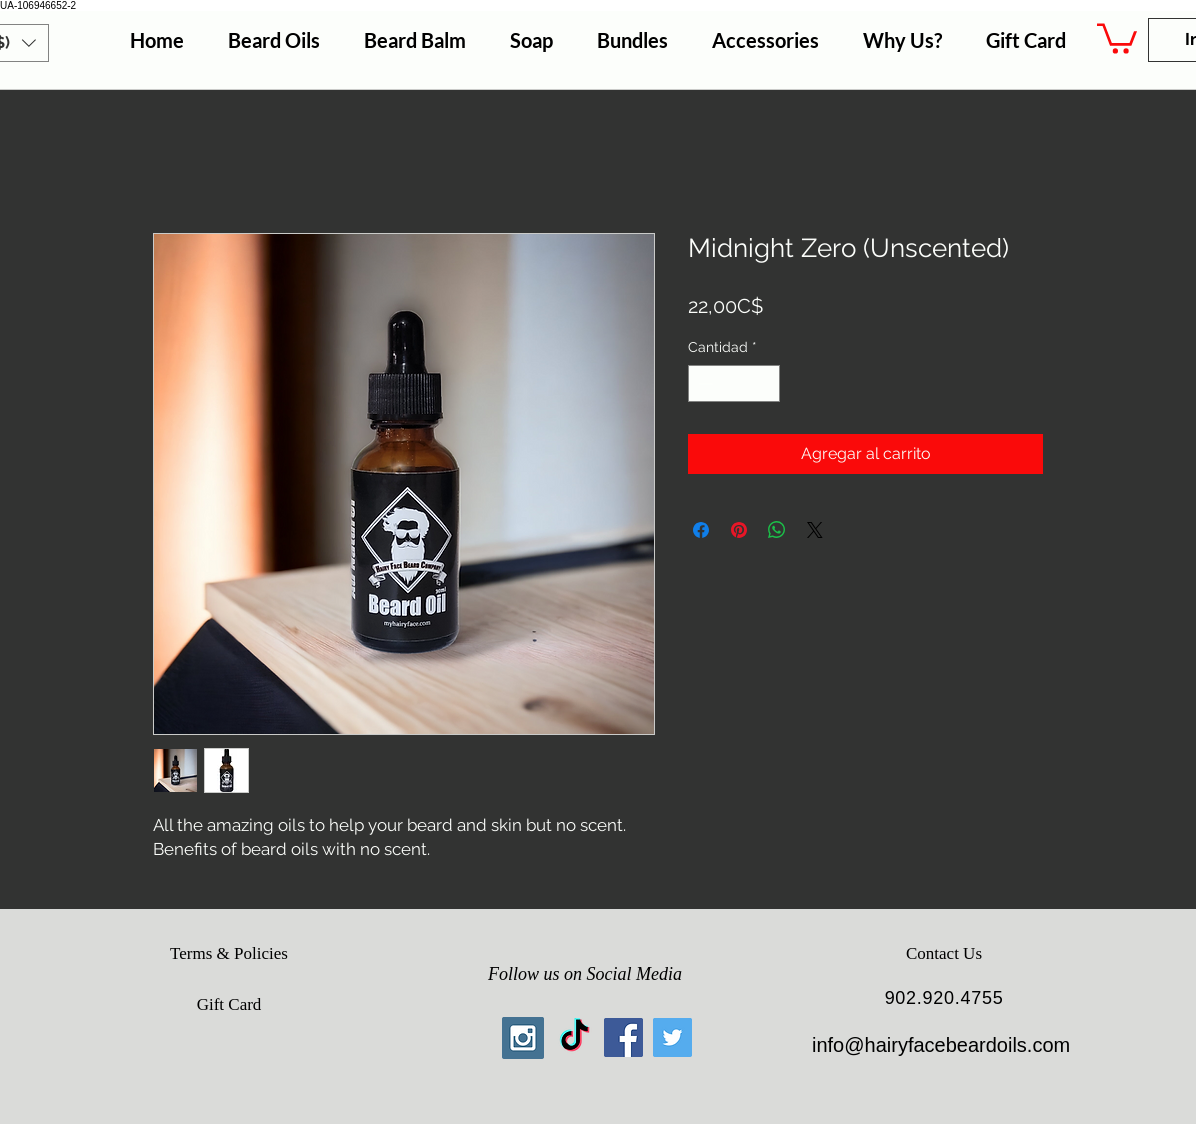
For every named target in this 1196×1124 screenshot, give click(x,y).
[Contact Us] (944, 954)
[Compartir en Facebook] (701, 530)
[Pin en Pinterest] (739, 530)
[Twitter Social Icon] (672, 1037)
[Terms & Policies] (229, 954)
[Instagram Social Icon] (523, 1038)
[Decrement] (703, 383)
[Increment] (764, 383)
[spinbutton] (734, 383)
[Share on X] (815, 530)
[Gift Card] (229, 1005)
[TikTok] (574, 1037)
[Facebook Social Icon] (623, 1037)
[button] (1117, 37)
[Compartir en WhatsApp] (777, 530)
